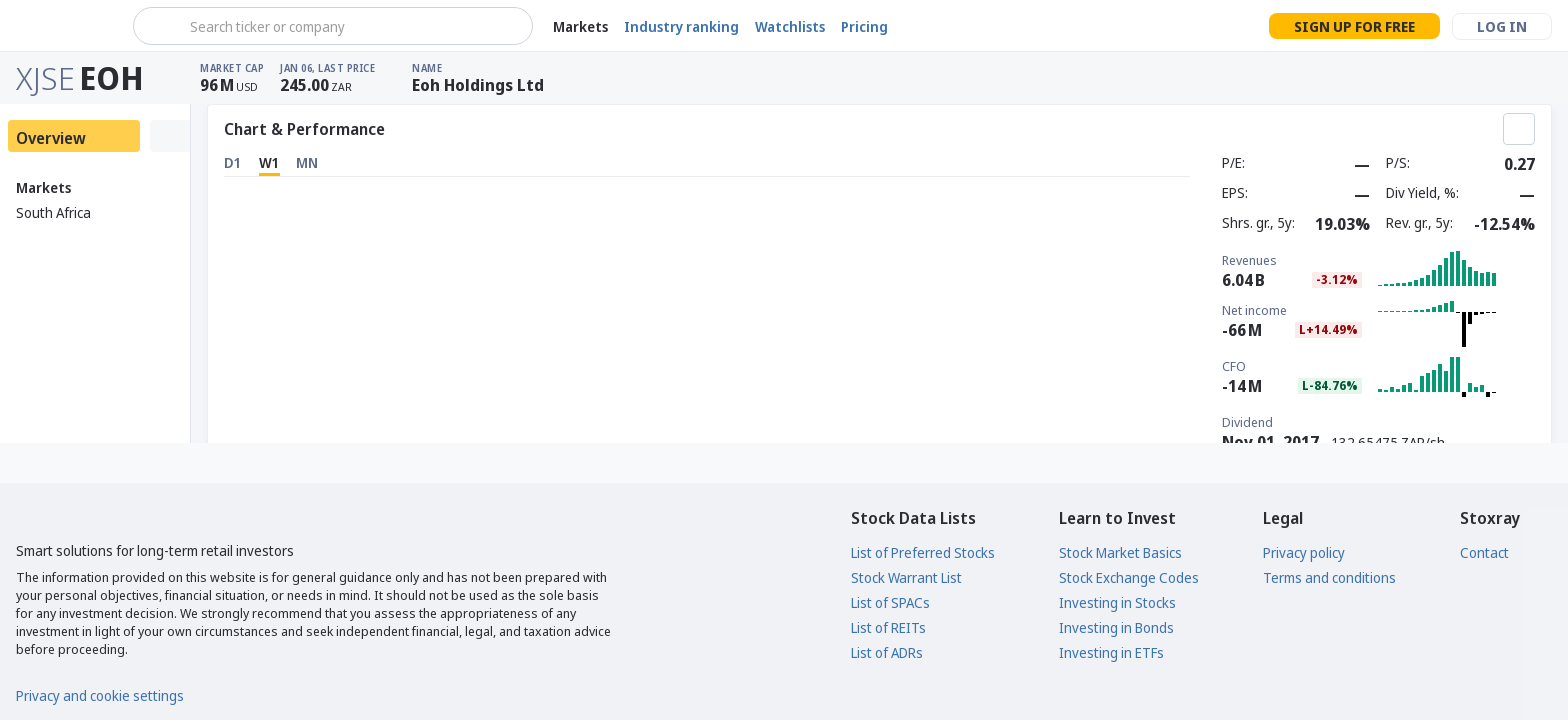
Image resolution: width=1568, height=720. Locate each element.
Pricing (864, 26)
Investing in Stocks (1117, 602)
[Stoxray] (64, 26)
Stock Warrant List (906, 577)
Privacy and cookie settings (100, 695)
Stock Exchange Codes (1129, 577)
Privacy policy (1304, 552)
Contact (1484, 552)
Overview (51, 138)
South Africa (53, 212)
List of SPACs (890, 602)
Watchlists (790, 26)
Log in (1502, 26)
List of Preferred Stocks (923, 552)
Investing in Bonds (1116, 627)
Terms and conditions (1329, 577)
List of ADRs (887, 652)
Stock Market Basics (1120, 552)
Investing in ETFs (1111, 652)
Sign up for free (1354, 26)
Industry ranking (681, 26)
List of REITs (888, 627)
